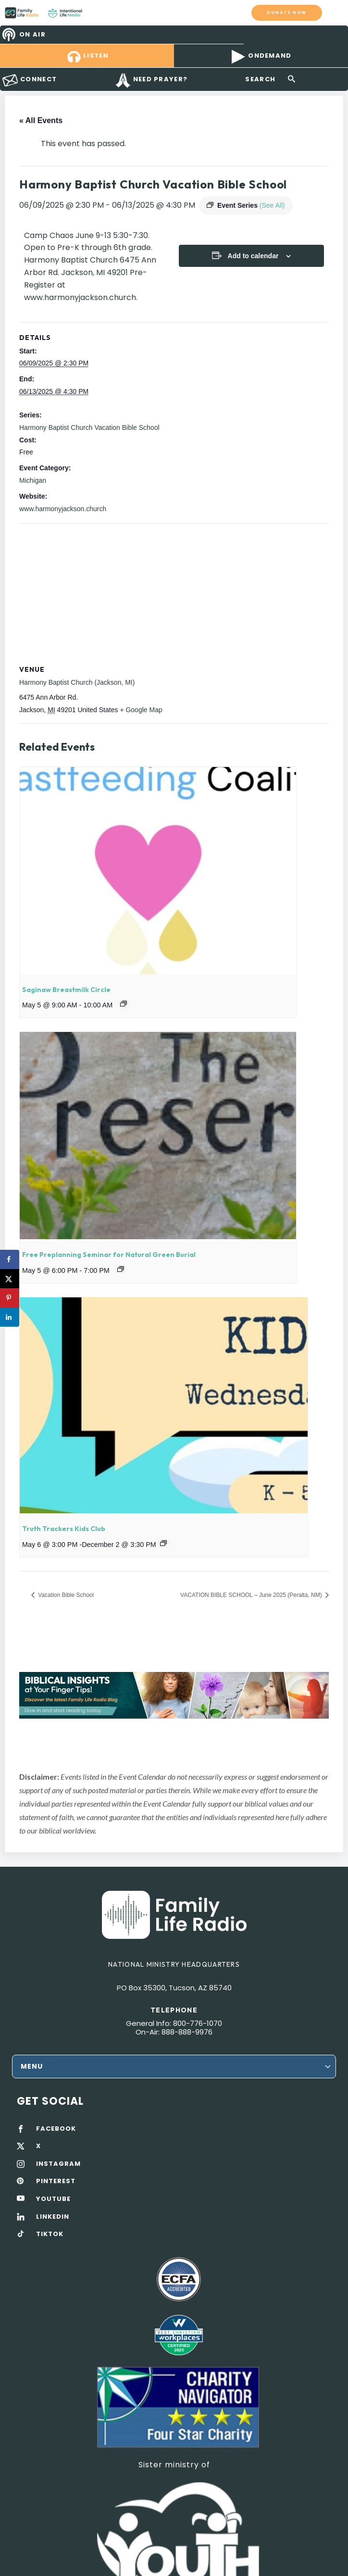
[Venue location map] (174, 593)
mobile (335, 12)
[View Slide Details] (174, 1695)
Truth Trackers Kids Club (63, 1528)
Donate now (287, 12)
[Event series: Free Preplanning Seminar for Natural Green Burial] (120, 1269)
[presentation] (158, 870)
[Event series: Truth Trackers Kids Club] (163, 1543)
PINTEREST (55, 2181)
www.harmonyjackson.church (62, 509)
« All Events (40, 120)
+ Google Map (141, 710)
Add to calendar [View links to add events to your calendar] (253, 256)
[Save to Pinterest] (9, 1297)
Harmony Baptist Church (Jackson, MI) (77, 682)
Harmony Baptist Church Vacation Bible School (89, 427)
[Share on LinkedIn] (9, 1317)
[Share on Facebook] (9, 1259)
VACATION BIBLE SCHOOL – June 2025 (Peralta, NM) (251, 1595)
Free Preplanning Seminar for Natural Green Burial (109, 1254)
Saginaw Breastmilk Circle (66, 989)
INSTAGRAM (58, 2164)
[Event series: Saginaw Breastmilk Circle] (123, 1003)
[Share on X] (9, 1278)
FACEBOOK (56, 2129)
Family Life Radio (91, 12)
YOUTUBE (53, 2199)
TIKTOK (49, 2234)
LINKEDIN (52, 2217)
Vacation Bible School (65, 1595)
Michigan (32, 480)
